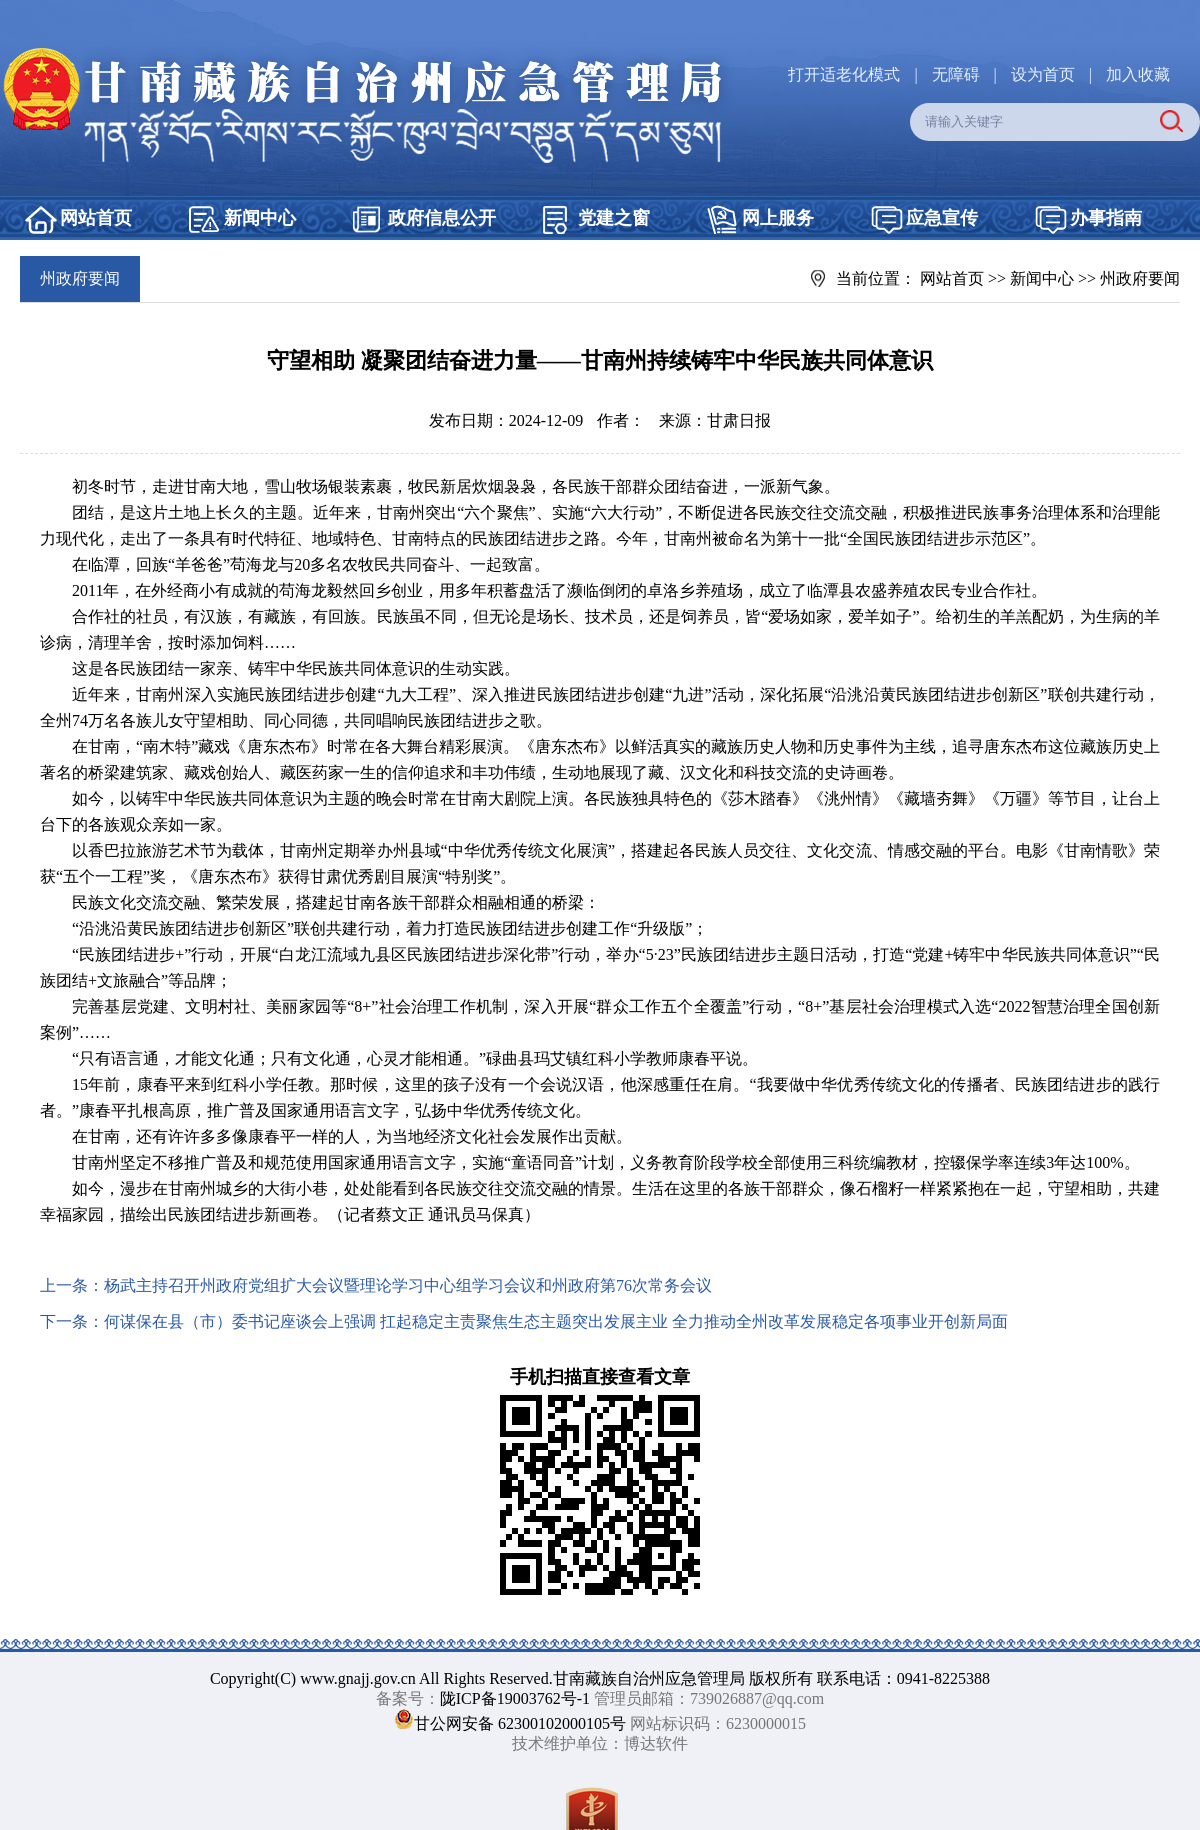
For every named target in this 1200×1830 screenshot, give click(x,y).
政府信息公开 (442, 218)
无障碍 (956, 74)
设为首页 (1043, 74)
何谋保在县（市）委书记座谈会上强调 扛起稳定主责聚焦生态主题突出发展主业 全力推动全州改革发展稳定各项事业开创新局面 (556, 1321)
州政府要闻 (1140, 278)
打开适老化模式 (844, 74)
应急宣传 (942, 218)
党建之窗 (614, 218)
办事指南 (1106, 218)
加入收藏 (1138, 74)
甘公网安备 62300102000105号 (520, 1723)
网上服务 (778, 218)
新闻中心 (260, 218)
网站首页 (96, 218)
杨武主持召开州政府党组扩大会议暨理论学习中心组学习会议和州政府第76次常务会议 (408, 1285)
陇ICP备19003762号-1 (515, 1698)
